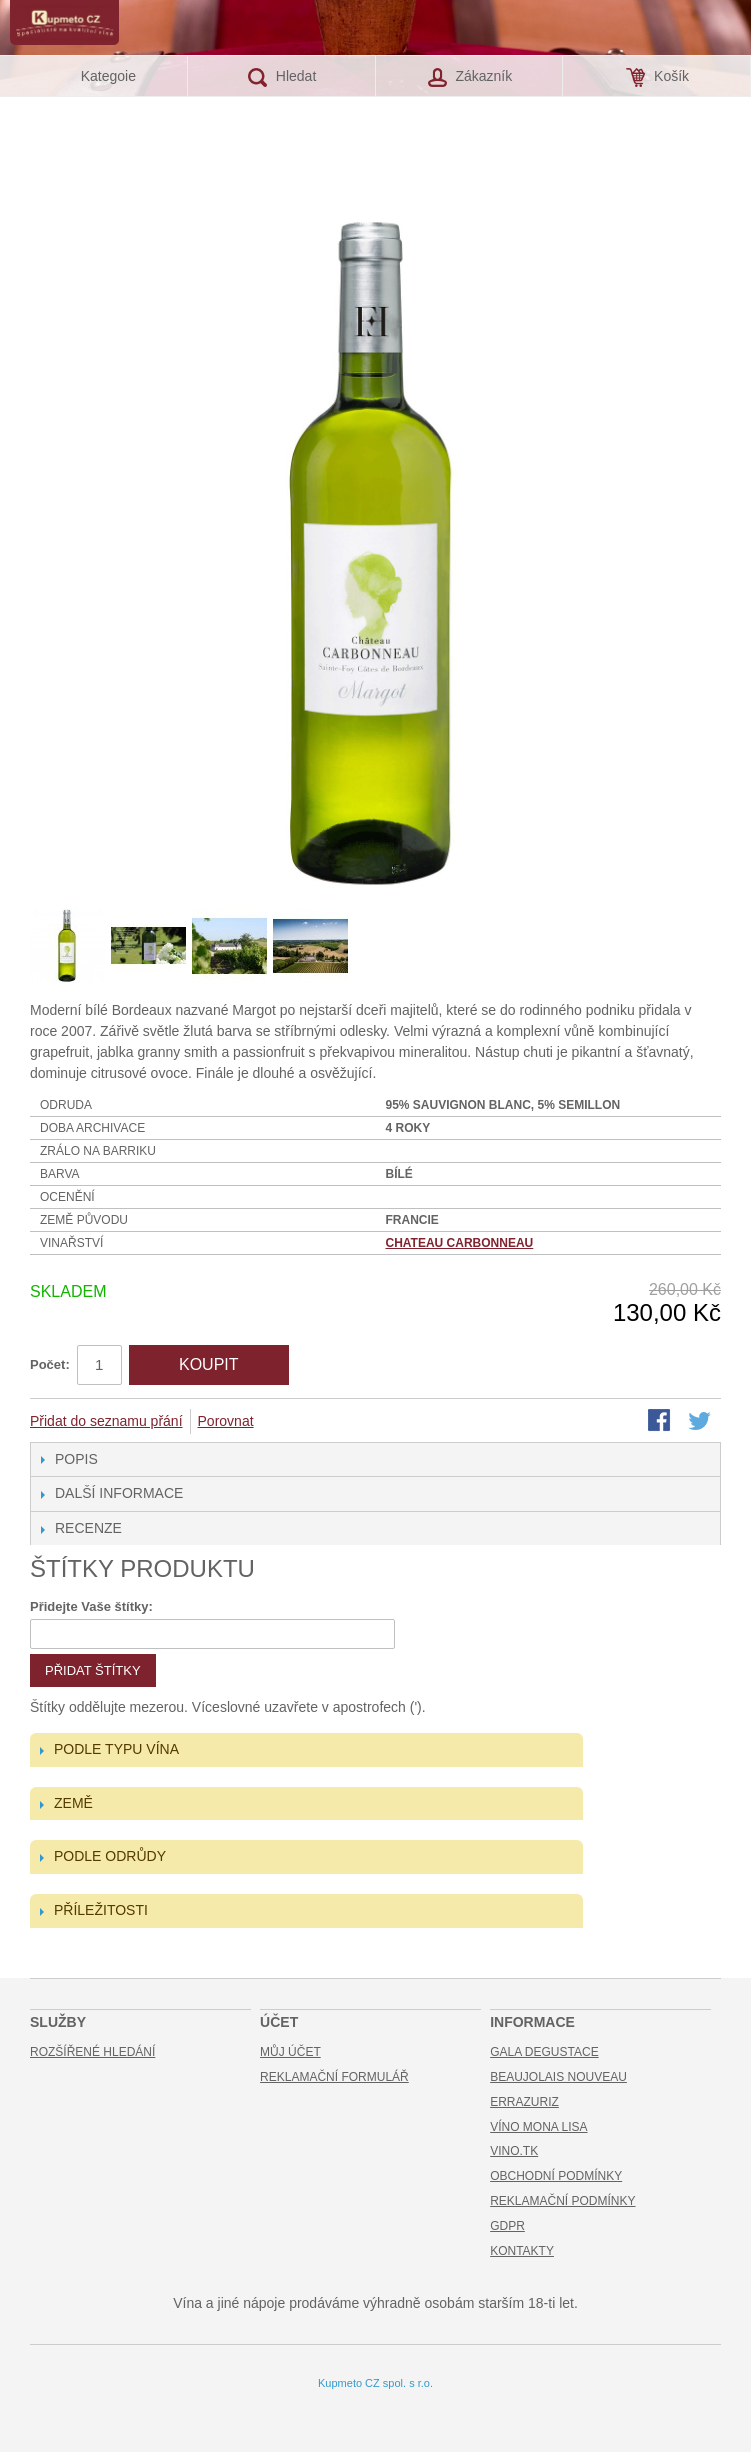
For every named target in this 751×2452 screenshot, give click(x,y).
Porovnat (226, 1421)
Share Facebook (661, 1422)
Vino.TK (514, 2151)
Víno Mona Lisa (538, 2127)
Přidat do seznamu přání (106, 1421)
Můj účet (290, 2052)
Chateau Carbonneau (460, 1243)
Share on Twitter (701, 1422)
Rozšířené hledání (92, 2052)
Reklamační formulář (334, 2077)
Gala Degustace (544, 2052)
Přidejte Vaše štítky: (91, 1606)
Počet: (50, 1364)
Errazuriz (524, 2102)
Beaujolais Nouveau (558, 2077)
